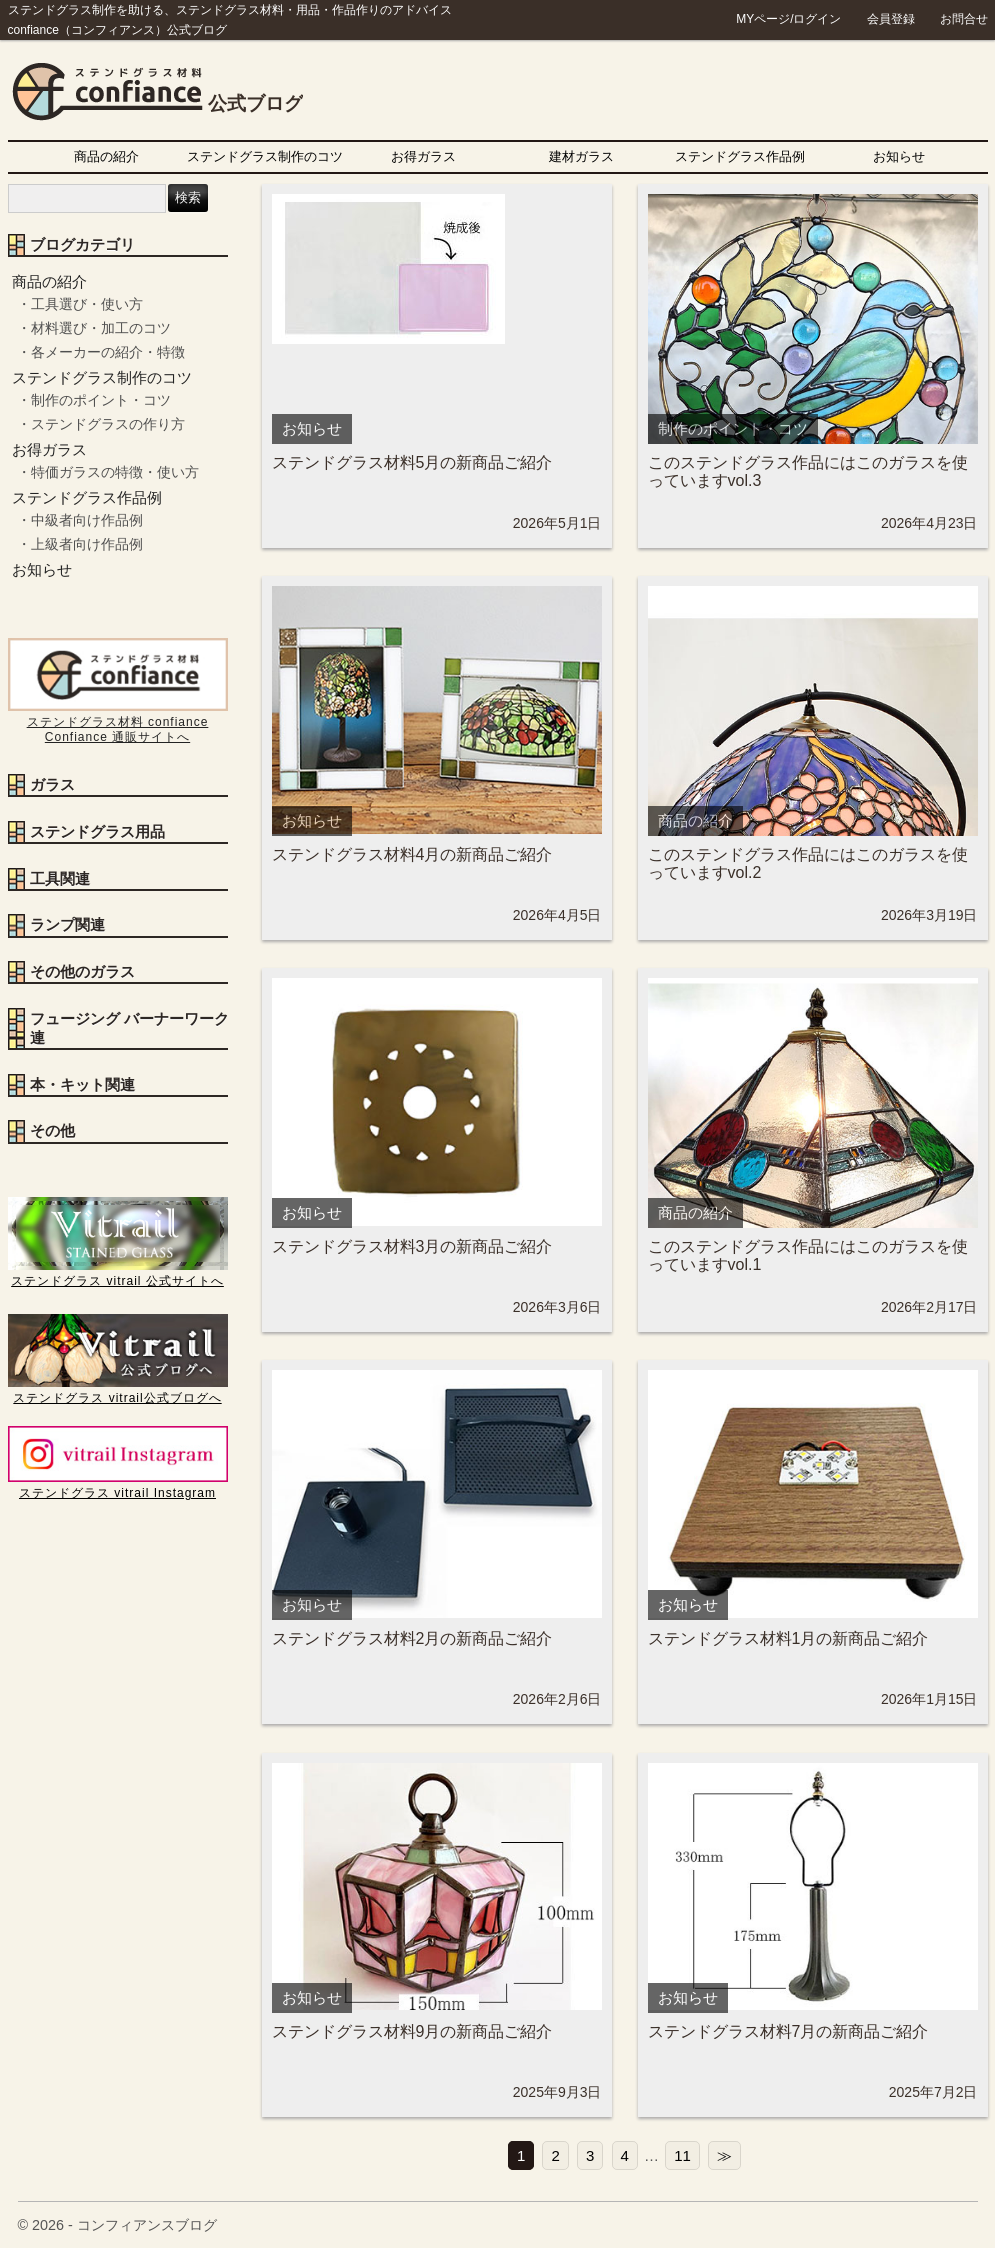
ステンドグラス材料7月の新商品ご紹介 (788, 2031)
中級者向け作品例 (87, 520)
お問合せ (964, 19)
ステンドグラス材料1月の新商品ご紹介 (788, 1638)
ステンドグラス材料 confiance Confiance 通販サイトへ (118, 722)
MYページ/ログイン (788, 19)
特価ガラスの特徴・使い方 (115, 472)
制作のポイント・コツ (101, 400)
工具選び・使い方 (87, 304)
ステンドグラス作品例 (740, 156)
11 (682, 2155)
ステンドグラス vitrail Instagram (118, 1485)
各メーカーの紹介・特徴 (108, 352)
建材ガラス (581, 156)
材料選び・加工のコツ (101, 328)
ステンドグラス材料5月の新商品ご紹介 (412, 462)
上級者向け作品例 (87, 544)
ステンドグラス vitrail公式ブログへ (118, 1390)
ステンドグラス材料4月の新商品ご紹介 (412, 854)
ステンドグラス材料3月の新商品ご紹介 (412, 1246)
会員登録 (891, 19)
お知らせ (899, 156)
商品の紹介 (106, 156)
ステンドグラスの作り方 (108, 424)
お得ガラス (423, 156)
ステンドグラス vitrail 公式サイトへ (118, 1273)
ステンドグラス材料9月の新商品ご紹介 (412, 2031)
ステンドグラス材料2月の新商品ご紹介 (412, 1638)
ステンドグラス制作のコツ (265, 156)
